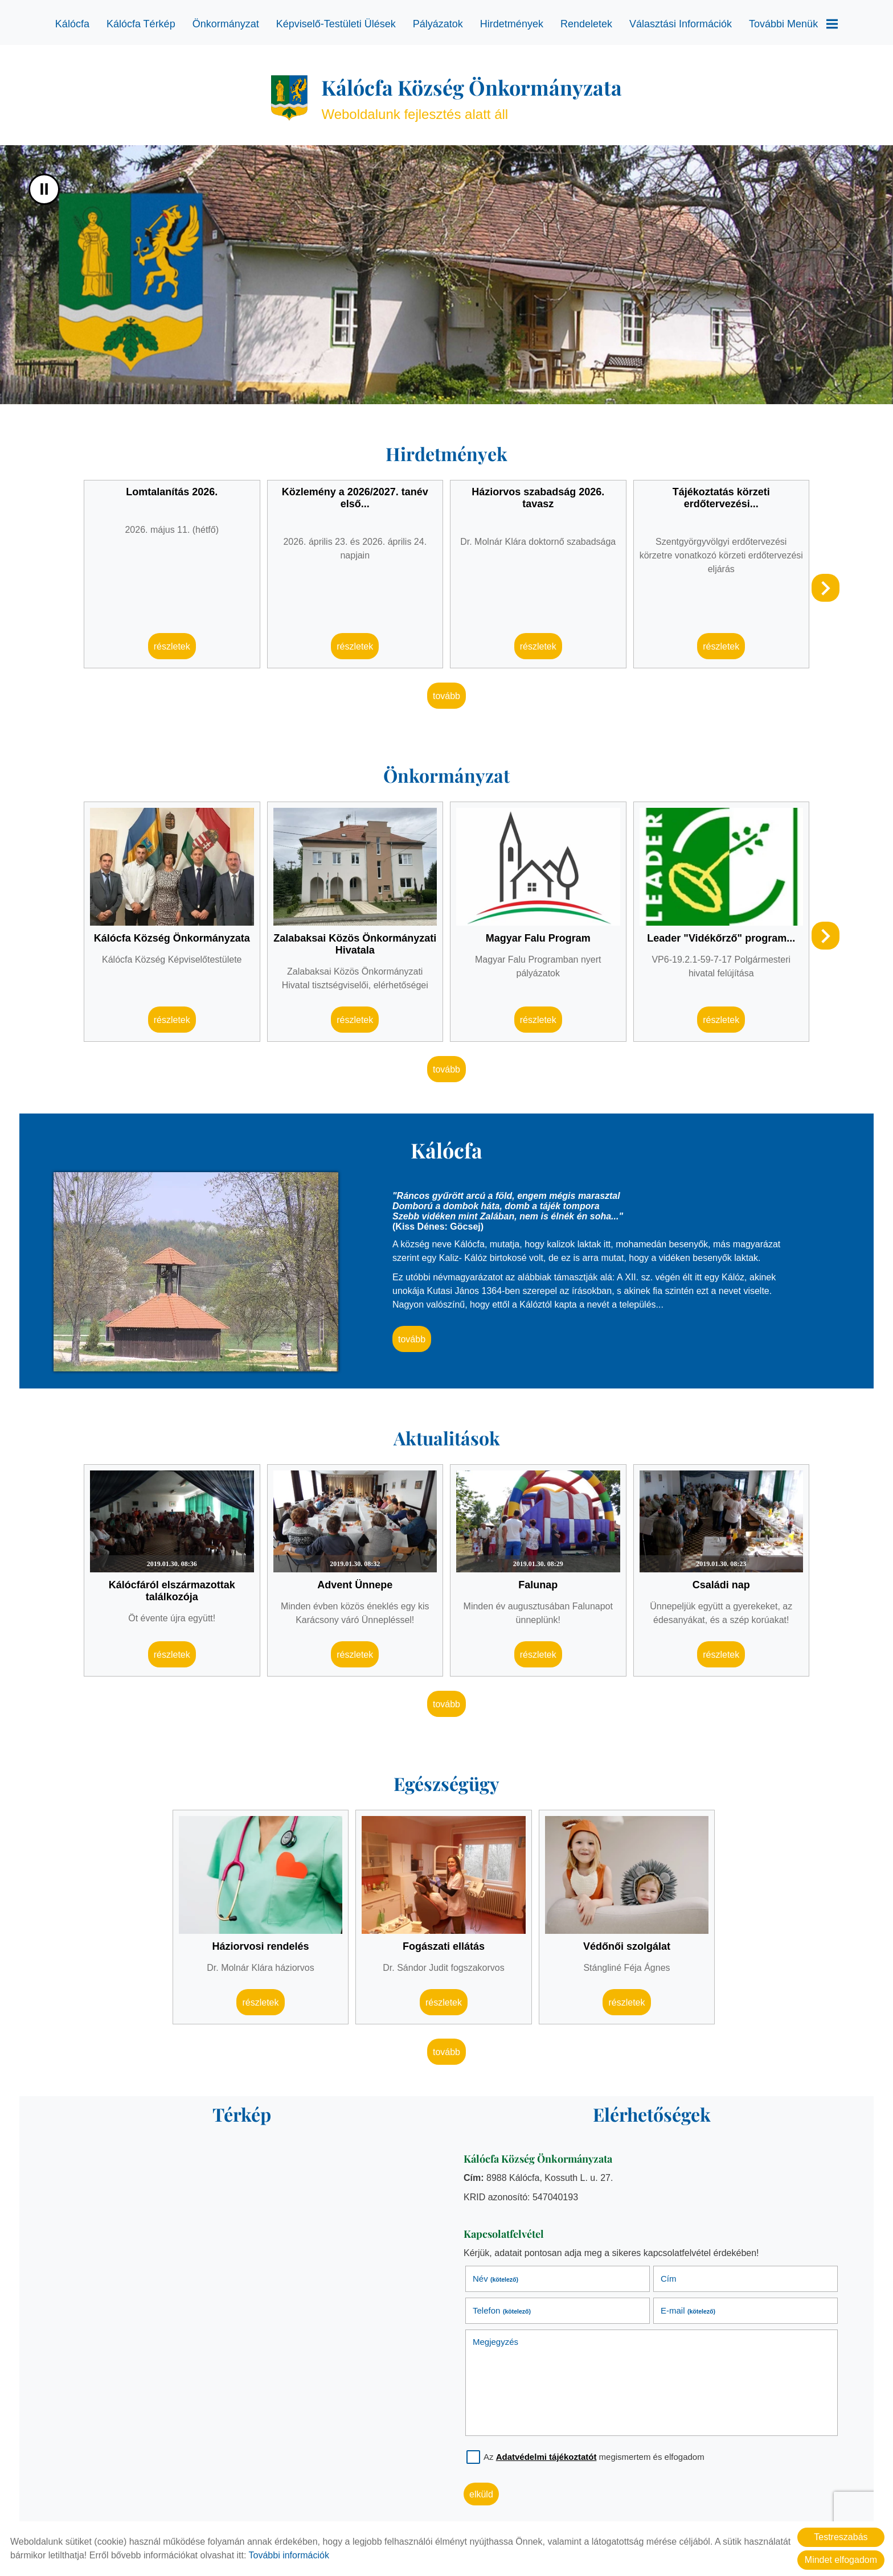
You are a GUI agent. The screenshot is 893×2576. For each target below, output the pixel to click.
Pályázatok (438, 24)
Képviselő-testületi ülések (336, 24)
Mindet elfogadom (841, 2560)
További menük (793, 24)
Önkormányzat (225, 24)
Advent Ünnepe (354, 1585)
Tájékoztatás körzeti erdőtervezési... (721, 498)
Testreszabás (840, 2537)
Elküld (481, 2494)
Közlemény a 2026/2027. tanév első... (355, 498)
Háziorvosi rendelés (260, 1946)
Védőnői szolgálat (626, 1946)
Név (495, 2278)
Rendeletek (586, 24)
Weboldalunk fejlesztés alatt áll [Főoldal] (471, 97)
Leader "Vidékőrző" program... (721, 938)
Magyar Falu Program (538, 938)
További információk (289, 2555)
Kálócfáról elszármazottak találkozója (172, 1591)
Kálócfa (72, 24)
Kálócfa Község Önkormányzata (172, 938)
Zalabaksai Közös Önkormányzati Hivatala (354, 944)
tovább (446, 696)
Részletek (172, 646)
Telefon (502, 2310)
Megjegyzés (495, 2342)
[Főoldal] (289, 98)
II (44, 189)
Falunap (538, 1585)
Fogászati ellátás (444, 1946)
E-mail (688, 2310)
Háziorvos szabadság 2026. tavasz (538, 498)
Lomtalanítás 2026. (172, 492)
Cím (669, 2278)
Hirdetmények (511, 24)
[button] (825, 588)
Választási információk (680, 24)
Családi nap (721, 1585)
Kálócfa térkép (140, 24)
